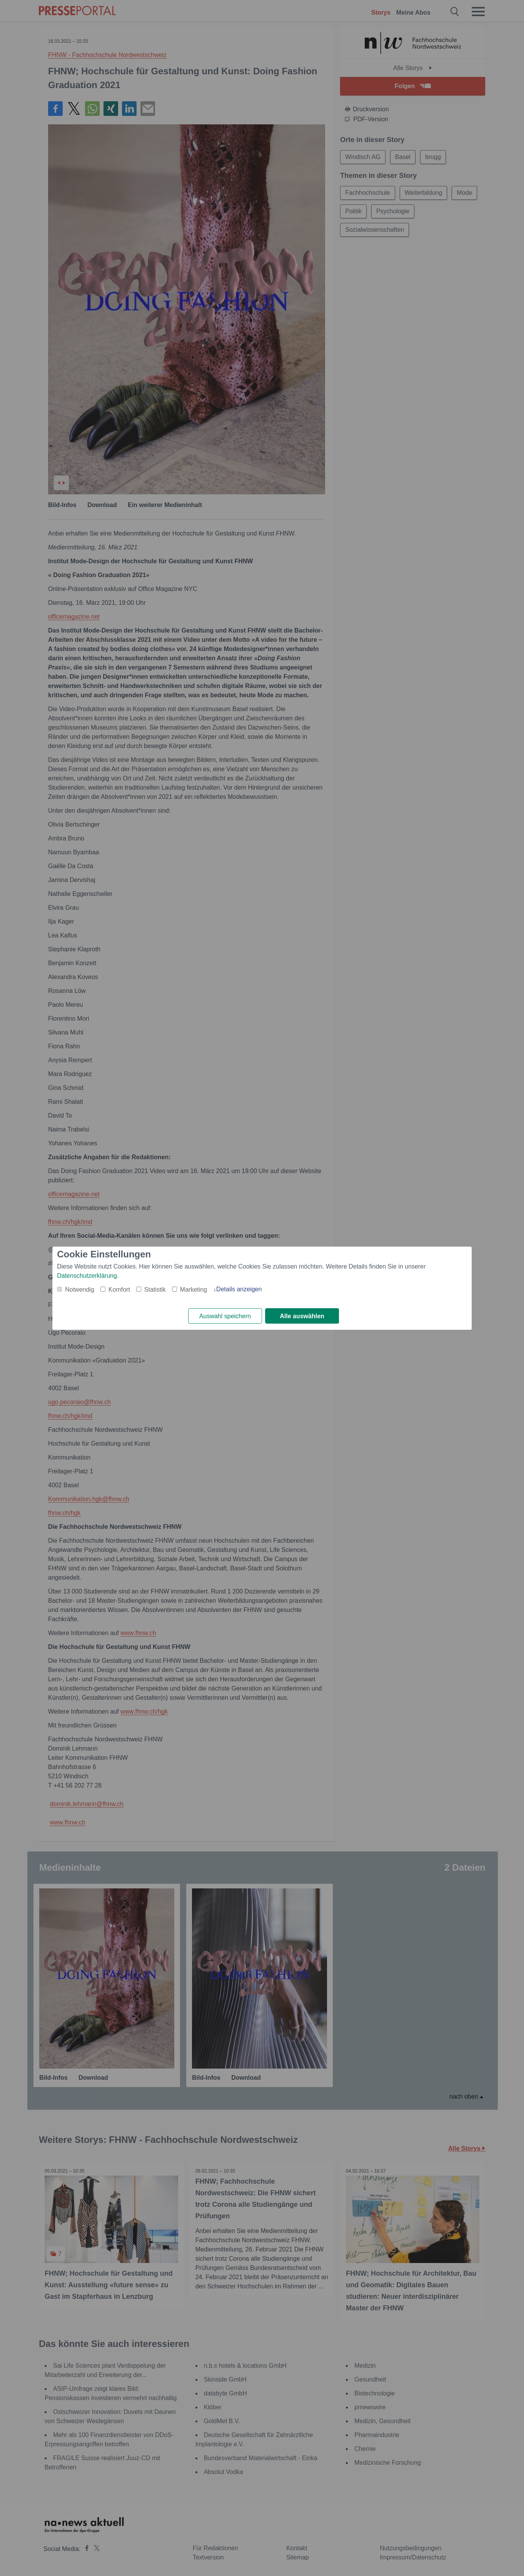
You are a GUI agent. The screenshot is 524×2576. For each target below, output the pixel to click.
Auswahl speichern (225, 1316)
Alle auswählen (302, 1316)
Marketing (193, 1289)
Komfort (119, 1289)
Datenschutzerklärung (87, 1275)
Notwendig (79, 1289)
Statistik (155, 1289)
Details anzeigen (239, 1289)
